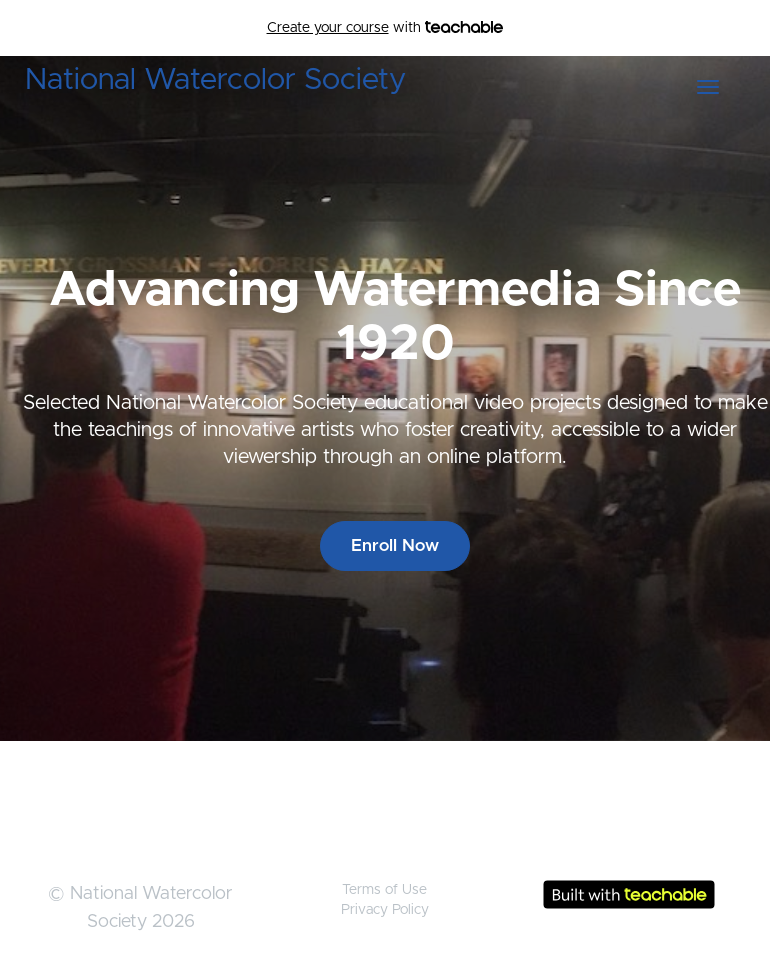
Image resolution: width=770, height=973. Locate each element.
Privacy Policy (385, 910)
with (385, 28)
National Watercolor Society (215, 80)
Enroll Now (395, 545)
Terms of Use (384, 890)
